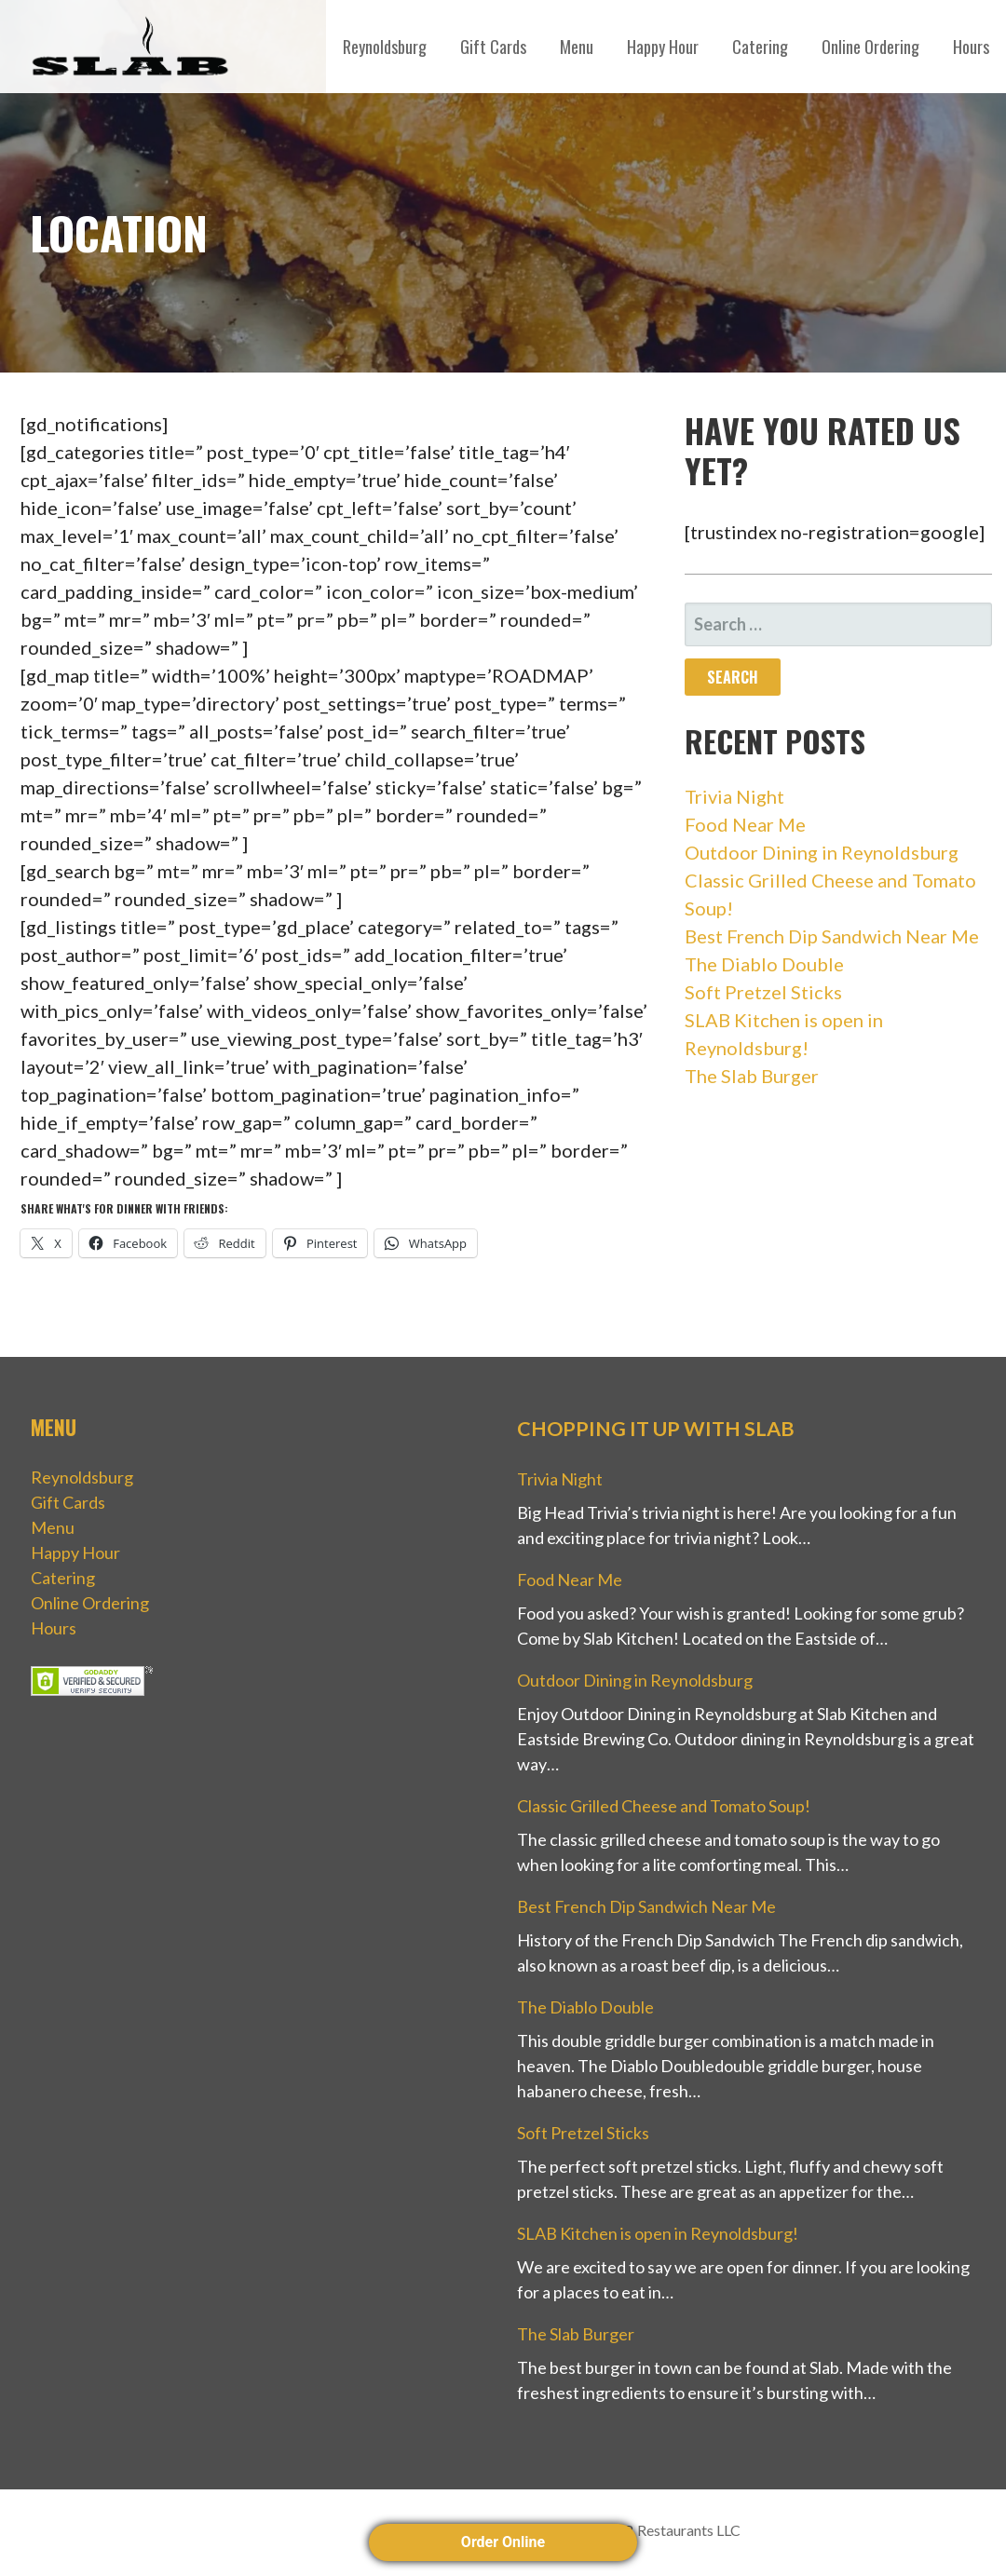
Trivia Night (734, 796)
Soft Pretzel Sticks (763, 992)
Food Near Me (745, 824)
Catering (760, 46)
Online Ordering (870, 46)
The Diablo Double (764, 964)
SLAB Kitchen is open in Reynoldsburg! (657, 2233)
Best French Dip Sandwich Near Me (832, 936)
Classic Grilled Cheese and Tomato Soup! (663, 1806)
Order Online (503, 2542)
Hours (971, 46)
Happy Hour (663, 46)
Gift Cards (493, 46)
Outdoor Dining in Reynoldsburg (821, 852)
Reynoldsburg (385, 46)
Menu (576, 46)
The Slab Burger (752, 1075)
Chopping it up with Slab (656, 1429)
